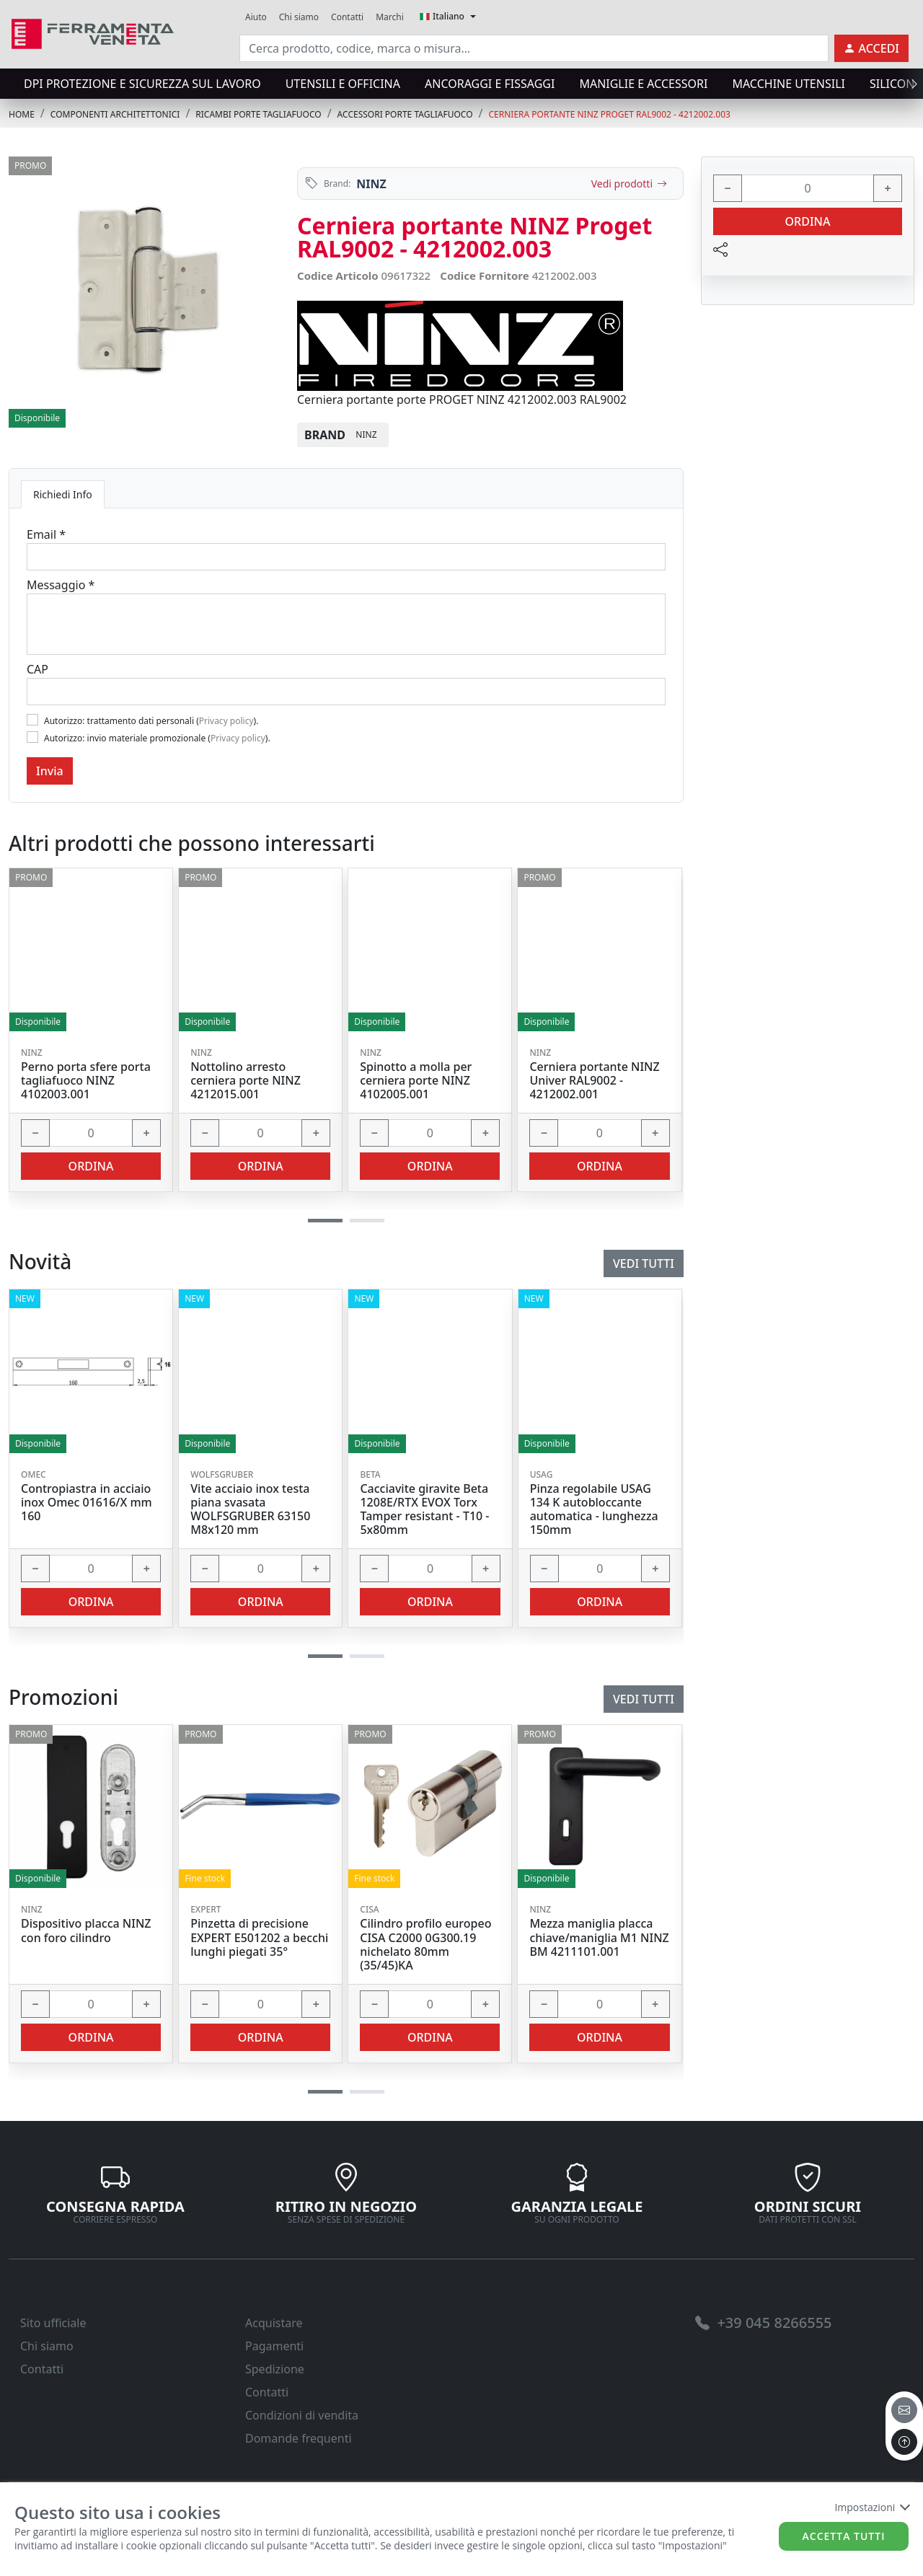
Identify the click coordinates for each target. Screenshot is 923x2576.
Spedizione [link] (274, 2369)
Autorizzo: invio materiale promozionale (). (157, 738)
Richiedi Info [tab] (62, 494)
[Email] (346, 556)
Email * (46, 534)
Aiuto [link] (256, 17)
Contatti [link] (347, 17)
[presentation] (910, 84)
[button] (325, 2092)
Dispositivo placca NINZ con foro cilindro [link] (86, 1930)
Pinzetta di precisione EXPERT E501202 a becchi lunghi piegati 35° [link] (259, 1938)
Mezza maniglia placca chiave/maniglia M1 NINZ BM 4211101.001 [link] (598, 1938)
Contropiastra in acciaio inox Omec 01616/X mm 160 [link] (86, 1503)
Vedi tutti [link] (643, 1699)
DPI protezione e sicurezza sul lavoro (142, 84)
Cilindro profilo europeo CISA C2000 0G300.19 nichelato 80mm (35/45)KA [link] (425, 1944)
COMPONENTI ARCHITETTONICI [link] (115, 114)
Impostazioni (871, 2507)
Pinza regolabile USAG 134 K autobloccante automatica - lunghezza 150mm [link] (594, 1510)
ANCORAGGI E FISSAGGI (490, 84)
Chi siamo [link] (299, 17)
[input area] (534, 48)
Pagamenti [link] (274, 2346)
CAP (37, 669)
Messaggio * (60, 585)
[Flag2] (32, 737)
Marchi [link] (390, 17)
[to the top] (904, 2442)
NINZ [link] (371, 184)
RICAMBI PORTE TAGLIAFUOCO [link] (258, 114)
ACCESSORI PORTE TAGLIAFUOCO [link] (405, 114)
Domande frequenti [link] (298, 2438)
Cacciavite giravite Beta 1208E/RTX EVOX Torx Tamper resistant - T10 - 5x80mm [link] (424, 1510)
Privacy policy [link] (226, 721)
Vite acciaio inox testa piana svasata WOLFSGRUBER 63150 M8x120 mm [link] (250, 1510)
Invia (49, 771)
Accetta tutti (844, 2536)
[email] (904, 2410)
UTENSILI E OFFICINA (343, 84)
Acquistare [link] (274, 2323)
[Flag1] (32, 719)
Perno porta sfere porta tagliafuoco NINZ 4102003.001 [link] (86, 1081)
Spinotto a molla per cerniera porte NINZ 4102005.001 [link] (416, 1081)
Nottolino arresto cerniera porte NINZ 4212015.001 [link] (245, 1081)
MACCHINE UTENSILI (788, 84)
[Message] (346, 624)
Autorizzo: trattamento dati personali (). (151, 721)
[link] (93, 32)
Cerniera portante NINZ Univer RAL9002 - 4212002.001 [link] (594, 1081)
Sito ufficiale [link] (53, 2323)
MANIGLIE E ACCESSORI (643, 84)
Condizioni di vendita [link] (301, 2415)
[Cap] (346, 691)
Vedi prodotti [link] (629, 183)
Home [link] (22, 114)
